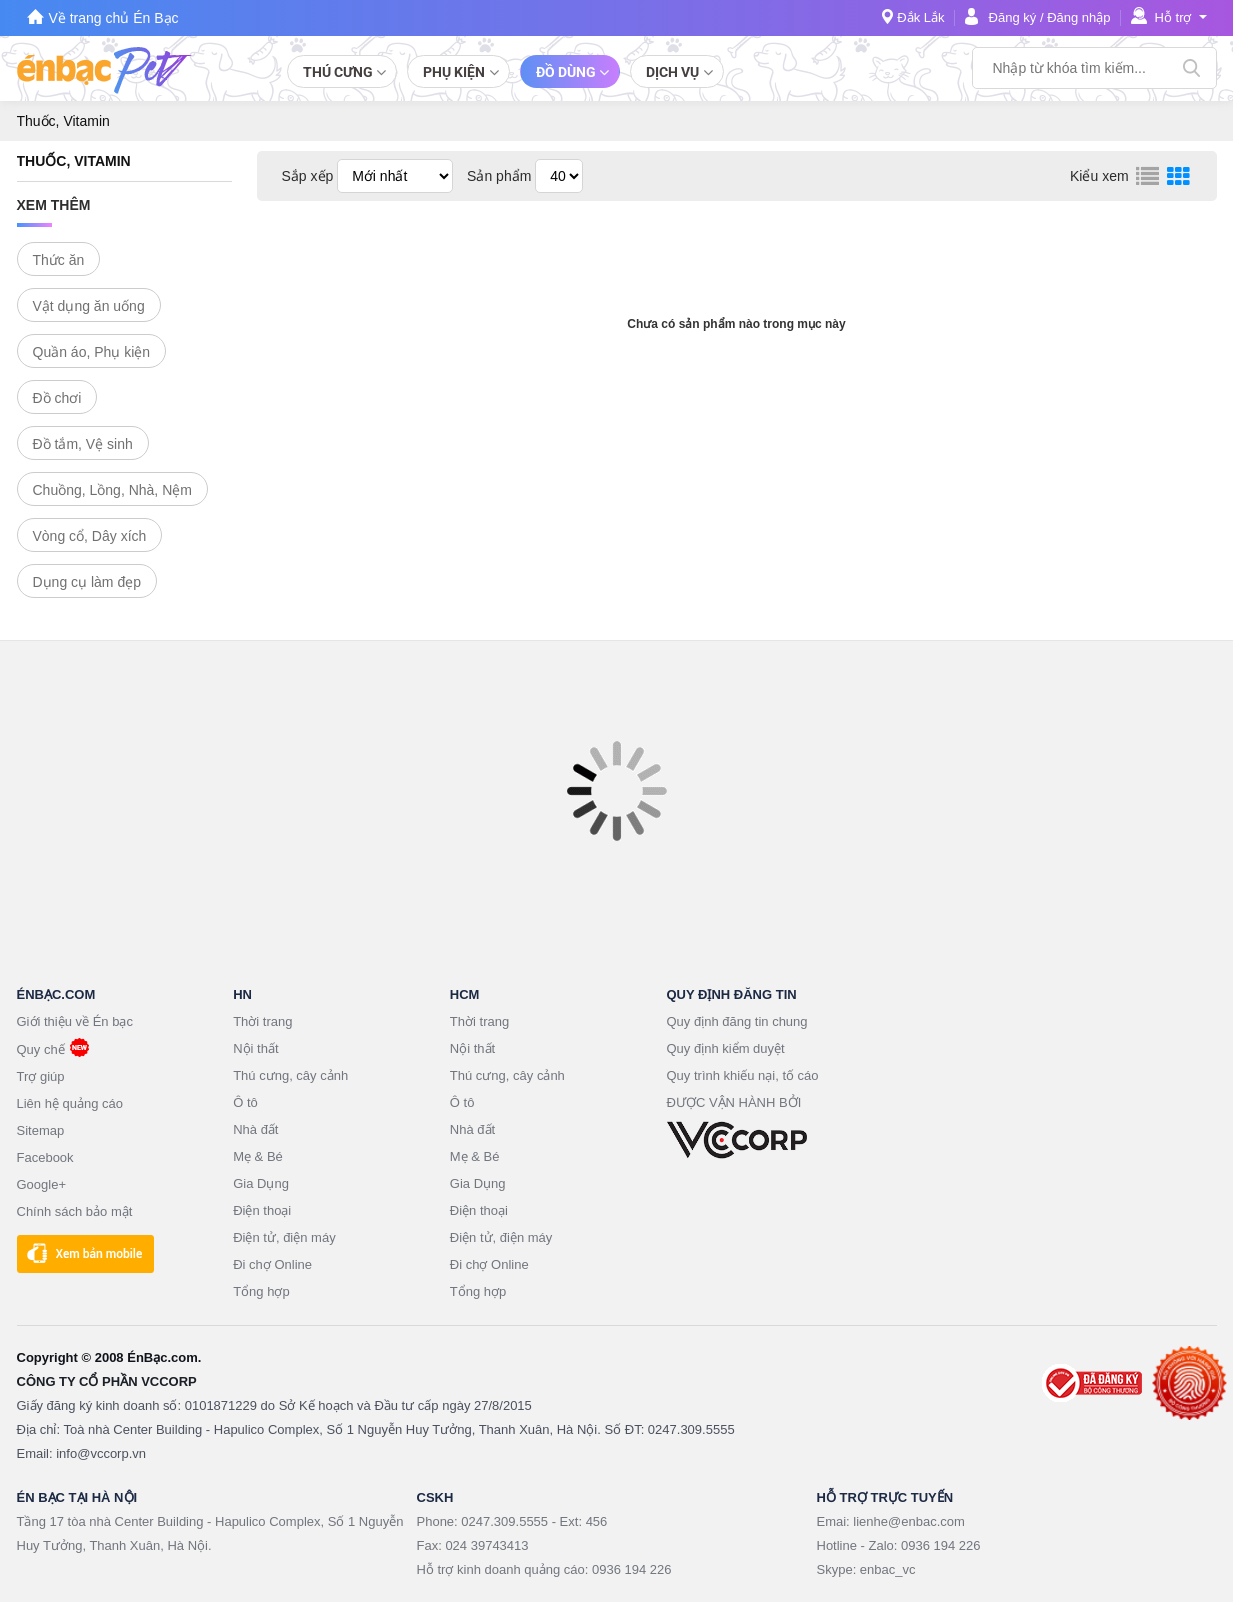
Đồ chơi (57, 398)
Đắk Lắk (920, 17)
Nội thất (255, 1048)
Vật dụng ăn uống (89, 306)
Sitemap (41, 1130)
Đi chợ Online (272, 1264)
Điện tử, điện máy (284, 1237)
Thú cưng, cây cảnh (290, 1075)
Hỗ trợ (1173, 17)
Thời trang (262, 1021)
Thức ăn (59, 260)
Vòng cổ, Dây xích (90, 536)
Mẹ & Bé (258, 1156)
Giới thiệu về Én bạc (75, 1021)
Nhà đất (255, 1129)
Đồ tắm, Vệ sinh (83, 444)
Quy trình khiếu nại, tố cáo (743, 1075)
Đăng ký (1013, 17)
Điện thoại (262, 1210)
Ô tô (245, 1102)
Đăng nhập (1078, 17)
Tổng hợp (261, 1291)
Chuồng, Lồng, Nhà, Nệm (112, 490)
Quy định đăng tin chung (737, 1021)
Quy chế (41, 1049)
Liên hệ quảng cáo (70, 1103)
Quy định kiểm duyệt (726, 1048)
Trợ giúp (41, 1076)
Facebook (45, 1157)
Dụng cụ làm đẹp (87, 582)
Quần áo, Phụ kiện (92, 352)
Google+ (42, 1184)
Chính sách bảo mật (75, 1211)
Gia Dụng (261, 1183)
